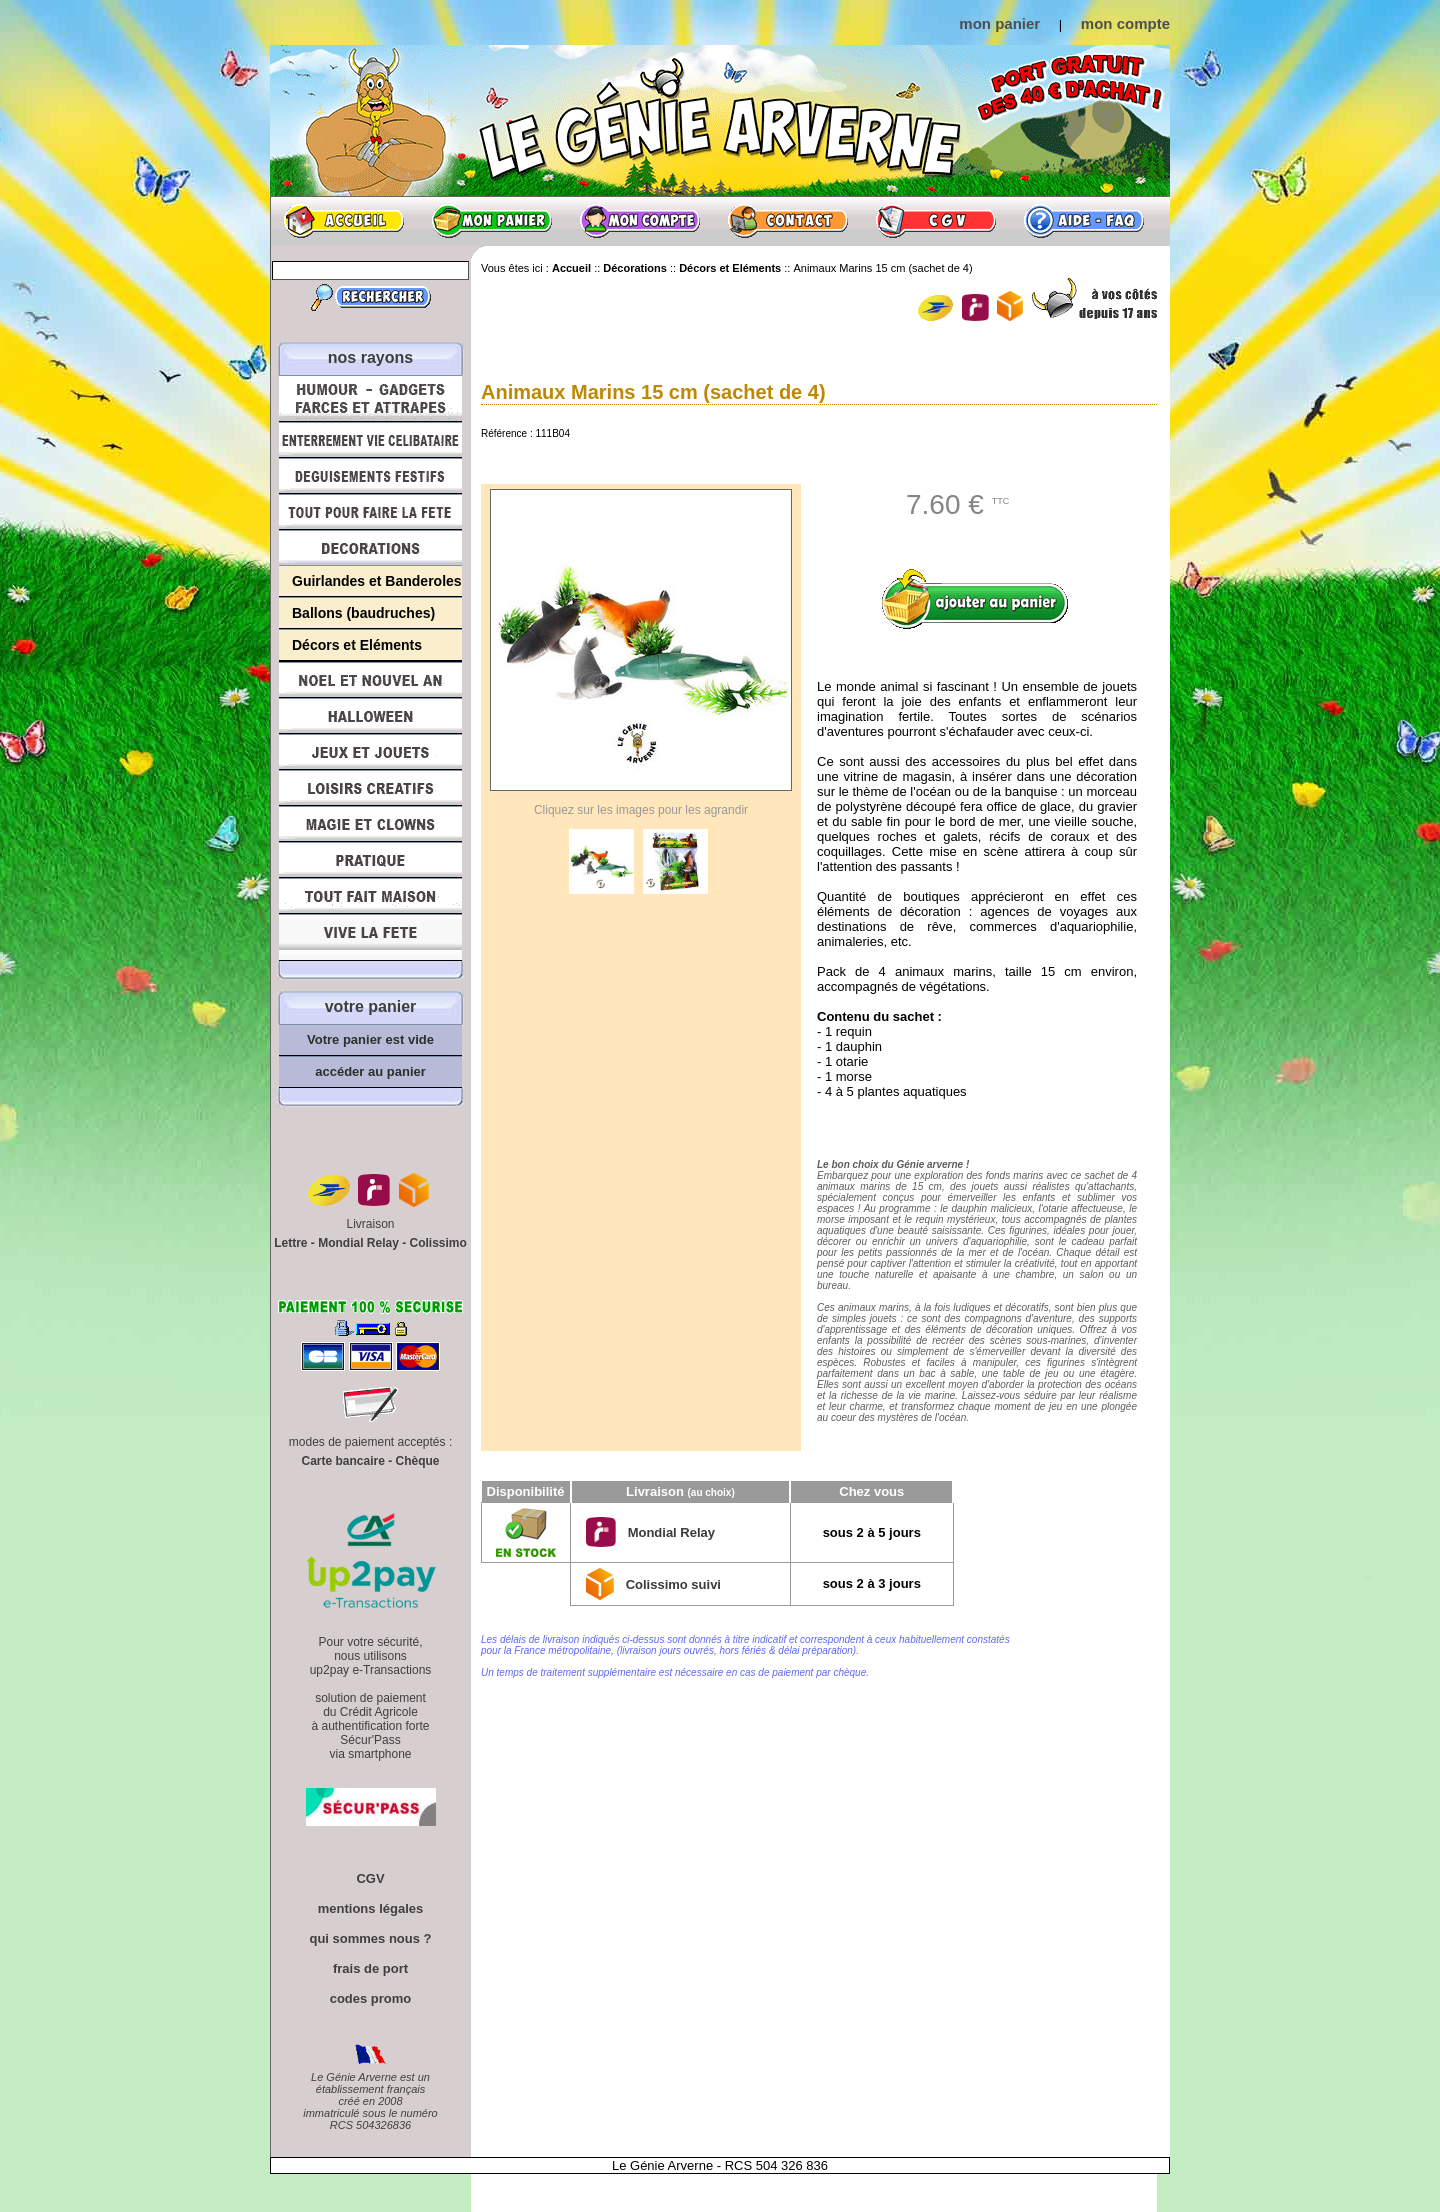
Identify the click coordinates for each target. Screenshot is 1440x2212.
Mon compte (640, 221)
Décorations (370, 548)
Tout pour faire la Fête (370, 512)
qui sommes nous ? (370, 1938)
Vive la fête (370, 937)
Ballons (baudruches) (363, 613)
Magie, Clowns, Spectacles (370, 824)
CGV (936, 221)
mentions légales (370, 1908)
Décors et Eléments (357, 645)
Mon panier (492, 221)
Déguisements (370, 476)
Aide (1084, 221)
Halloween (370, 716)
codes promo (371, 1998)
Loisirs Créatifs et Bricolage (370, 788)
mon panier (999, 23)
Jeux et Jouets (370, 752)
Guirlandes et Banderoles (377, 581)
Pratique (370, 860)
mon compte (1125, 23)
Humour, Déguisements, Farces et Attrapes (370, 398)
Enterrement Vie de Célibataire (370, 440)
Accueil (344, 221)
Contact (788, 221)
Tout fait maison (370, 896)
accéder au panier (370, 1071)
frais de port (370, 1968)
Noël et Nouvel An (370, 680)
